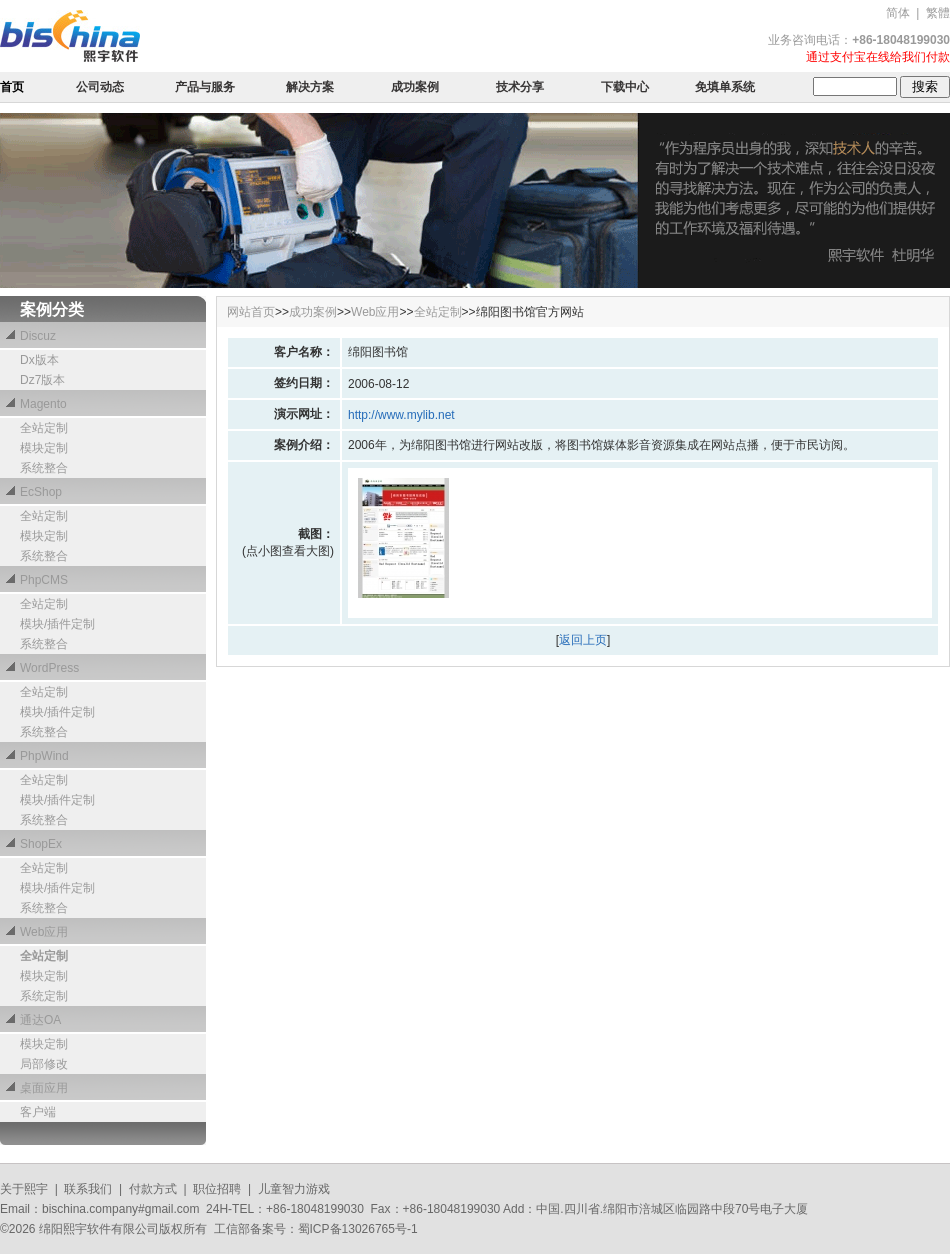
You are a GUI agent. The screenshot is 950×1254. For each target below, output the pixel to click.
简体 (898, 13)
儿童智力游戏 (294, 1189)
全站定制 (438, 312)
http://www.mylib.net (401, 415)
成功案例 (313, 312)
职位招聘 (217, 1189)
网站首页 (251, 312)
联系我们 (88, 1189)
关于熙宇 (24, 1189)
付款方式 (153, 1189)
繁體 (938, 13)
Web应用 (375, 312)
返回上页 (583, 640)
